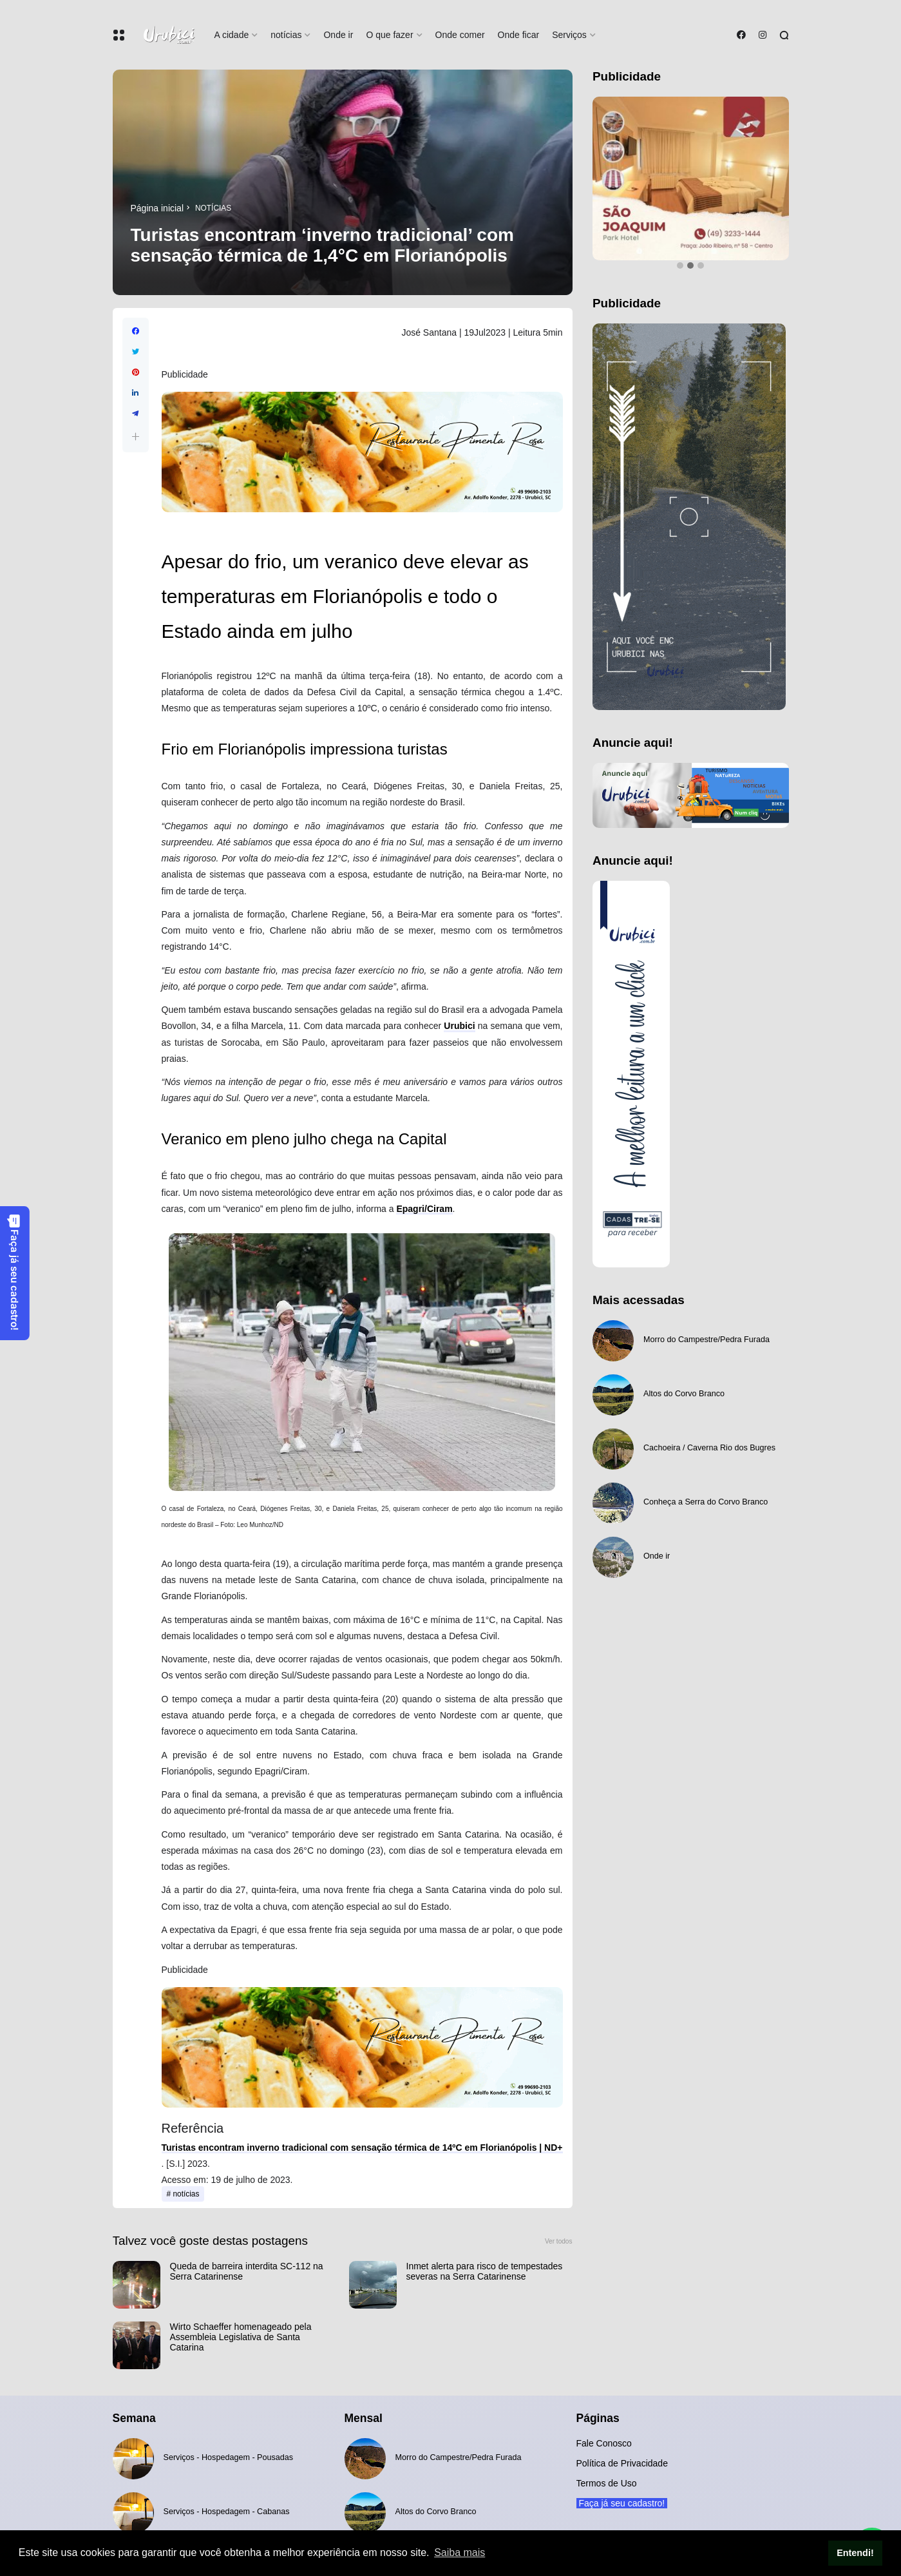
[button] (135, 436)
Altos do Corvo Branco (684, 1393)
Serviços (569, 35)
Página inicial (157, 208)
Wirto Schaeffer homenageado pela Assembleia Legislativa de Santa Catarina (241, 2336)
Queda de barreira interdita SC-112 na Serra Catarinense (246, 2271)
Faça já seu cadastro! (14, 1272)
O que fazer (389, 35)
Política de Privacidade (622, 2463)
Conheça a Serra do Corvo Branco (705, 1501)
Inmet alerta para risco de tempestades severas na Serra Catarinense (484, 2271)
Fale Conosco (604, 2443)
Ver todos (559, 2241)
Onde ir (338, 35)
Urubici (459, 1026)
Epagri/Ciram (424, 1209)
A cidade (231, 35)
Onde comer (460, 35)
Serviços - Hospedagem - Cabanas (227, 2511)
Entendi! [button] (855, 2553)
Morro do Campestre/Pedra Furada (706, 1339)
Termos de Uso (606, 2483)
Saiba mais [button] (459, 2552)
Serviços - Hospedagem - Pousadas (229, 2457)
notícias (285, 35)
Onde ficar (519, 35)
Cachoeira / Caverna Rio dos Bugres (709, 1447)
